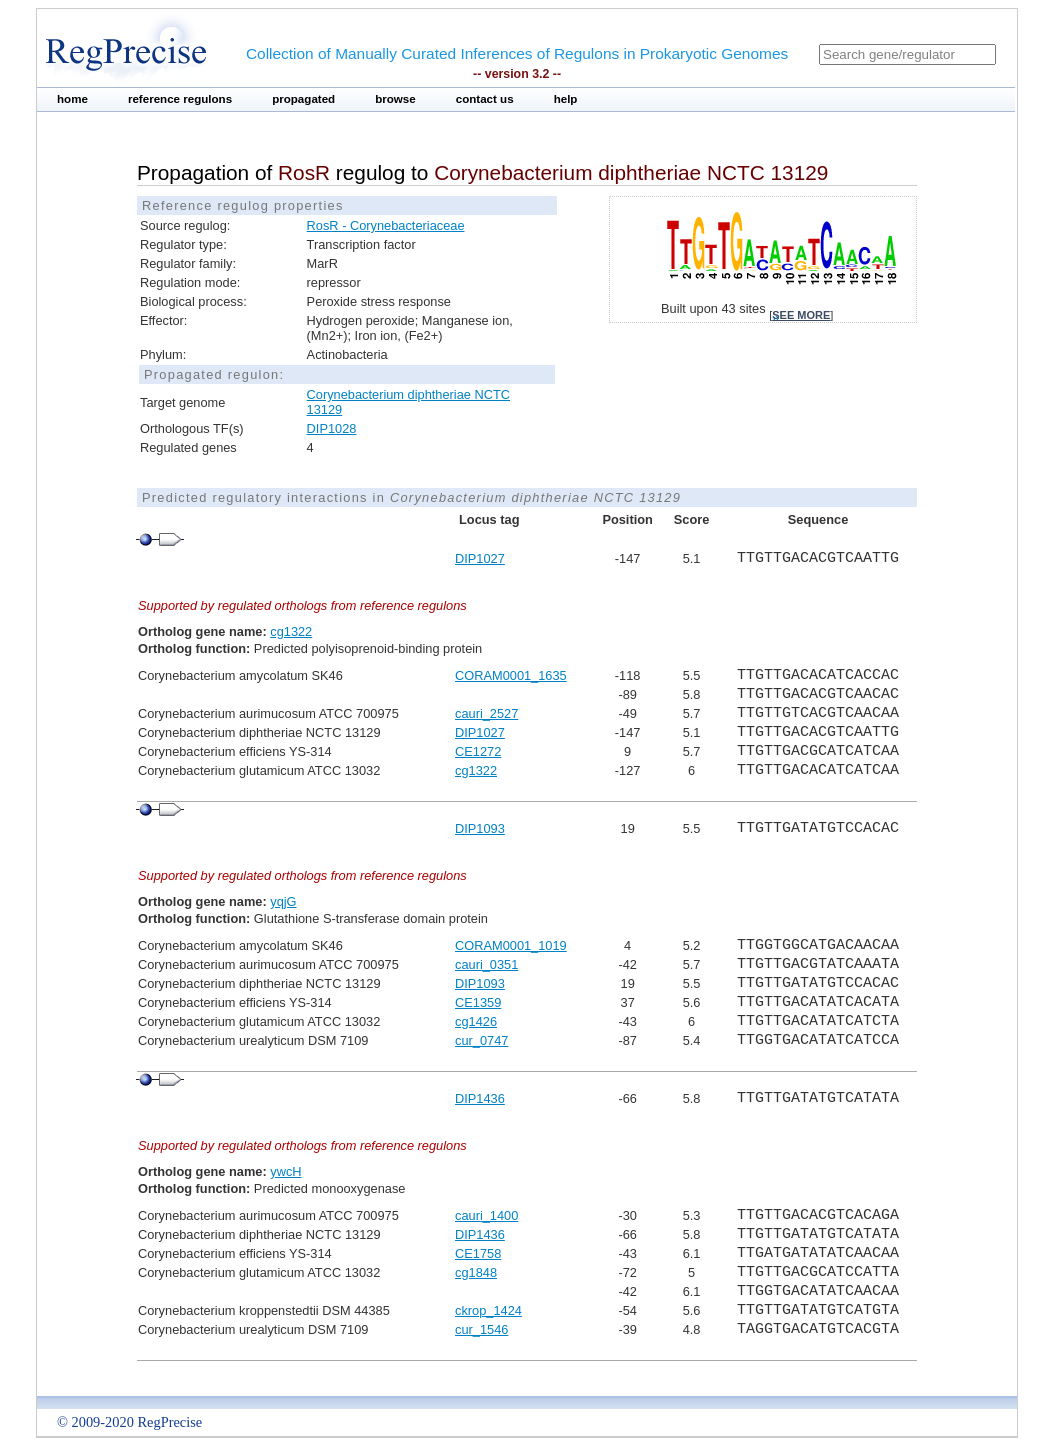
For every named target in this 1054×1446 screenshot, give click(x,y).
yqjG (283, 901)
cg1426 (476, 1021)
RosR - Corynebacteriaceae (386, 225)
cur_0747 (481, 1040)
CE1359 (478, 1002)
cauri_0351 (486, 964)
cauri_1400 (486, 1215)
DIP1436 (480, 1098)
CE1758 (478, 1253)
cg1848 (476, 1272)
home (72, 99)
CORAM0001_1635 (511, 675)
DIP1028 (332, 428)
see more (801, 315)
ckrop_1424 (488, 1310)
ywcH (285, 1171)
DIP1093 (480, 828)
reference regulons (180, 99)
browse (395, 99)
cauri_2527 (486, 713)
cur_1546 (481, 1329)
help (566, 99)
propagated (303, 99)
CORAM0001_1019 (511, 945)
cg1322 (291, 631)
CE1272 (478, 751)
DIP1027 (480, 558)
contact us (485, 99)
